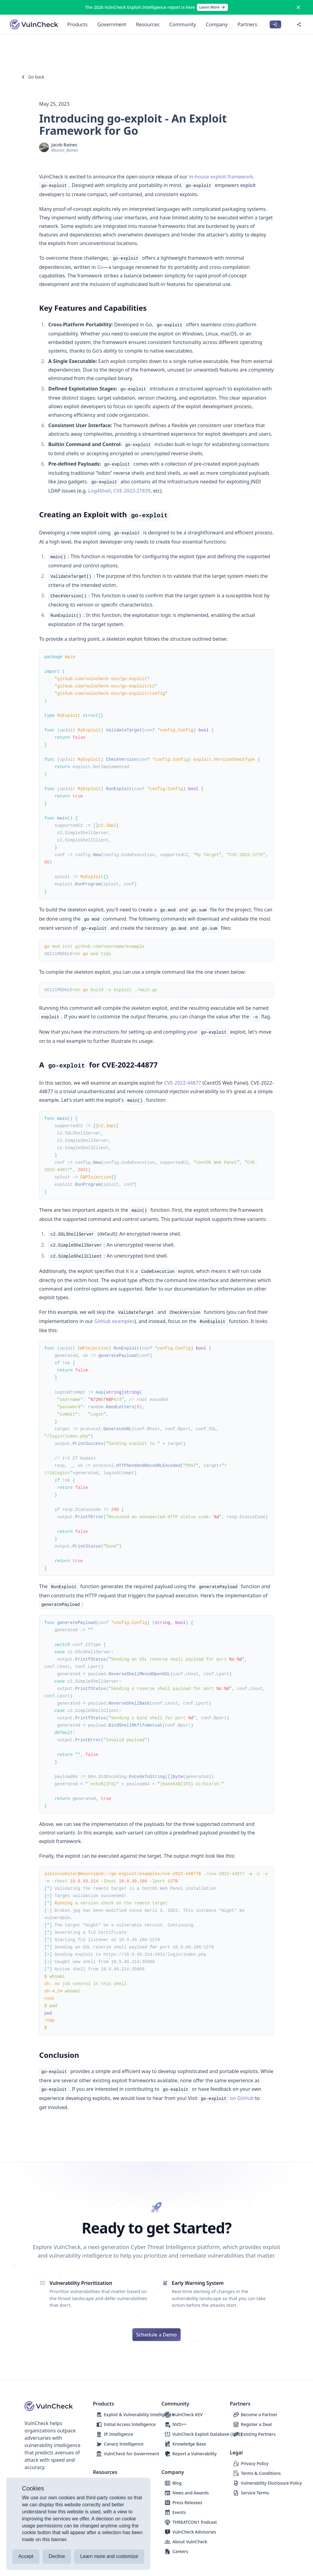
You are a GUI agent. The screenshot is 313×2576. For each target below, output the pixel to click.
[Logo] (34, 24)
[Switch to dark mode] (288, 24)
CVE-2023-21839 (132, 490)
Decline (57, 2556)
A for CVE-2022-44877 (97, 1065)
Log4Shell (99, 490)
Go (100, 267)
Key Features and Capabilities (92, 308)
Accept (25, 2556)
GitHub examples (114, 1321)
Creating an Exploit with (103, 514)
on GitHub (242, 2098)
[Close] (298, 7)
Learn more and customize (109, 2556)
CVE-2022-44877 (182, 1082)
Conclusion (58, 2055)
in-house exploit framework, (222, 176)
